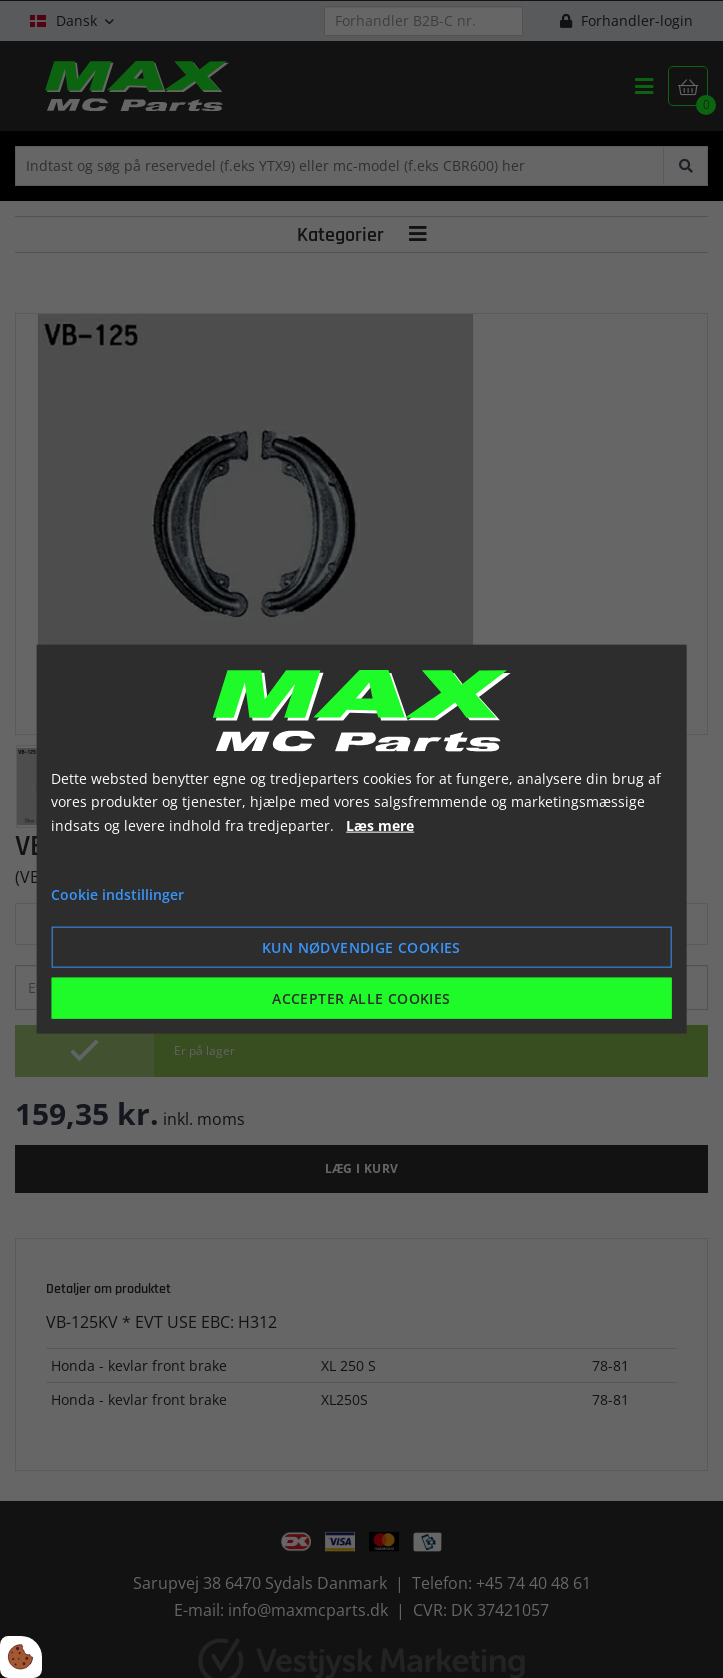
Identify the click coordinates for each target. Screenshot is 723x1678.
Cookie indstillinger (117, 894)
